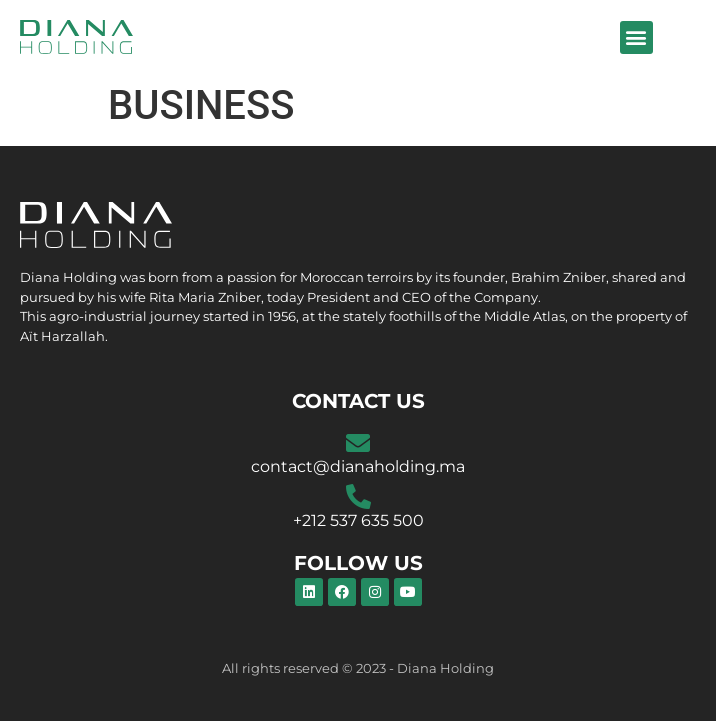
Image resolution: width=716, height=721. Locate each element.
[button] (636, 37)
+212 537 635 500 (358, 520)
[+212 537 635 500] (358, 496)
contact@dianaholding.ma (358, 466)
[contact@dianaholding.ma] (358, 443)
